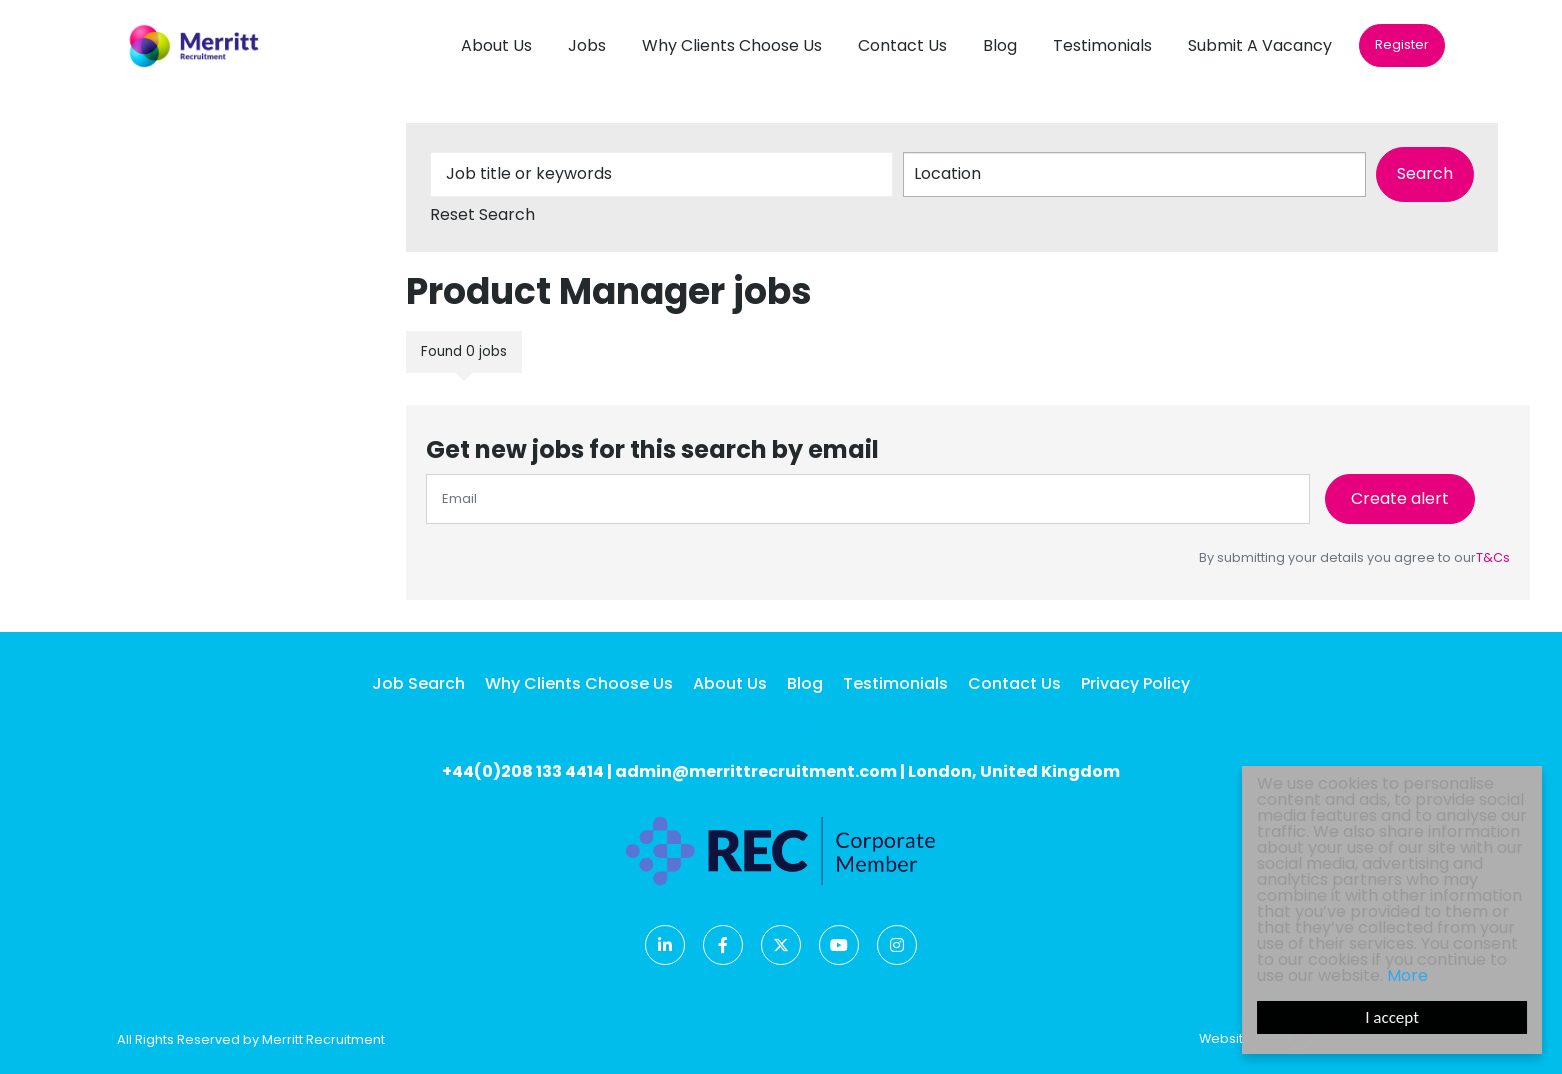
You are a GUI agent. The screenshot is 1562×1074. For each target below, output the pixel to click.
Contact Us (902, 45)
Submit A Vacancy (1260, 45)
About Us (496, 45)
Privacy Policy (1135, 683)
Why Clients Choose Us (732, 45)
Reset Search (482, 215)
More (1407, 975)
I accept (1392, 1017)
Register (1402, 44)
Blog (1000, 45)
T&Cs (1493, 557)
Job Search (418, 683)
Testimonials (1102, 45)
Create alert (1400, 498)
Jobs (587, 45)
